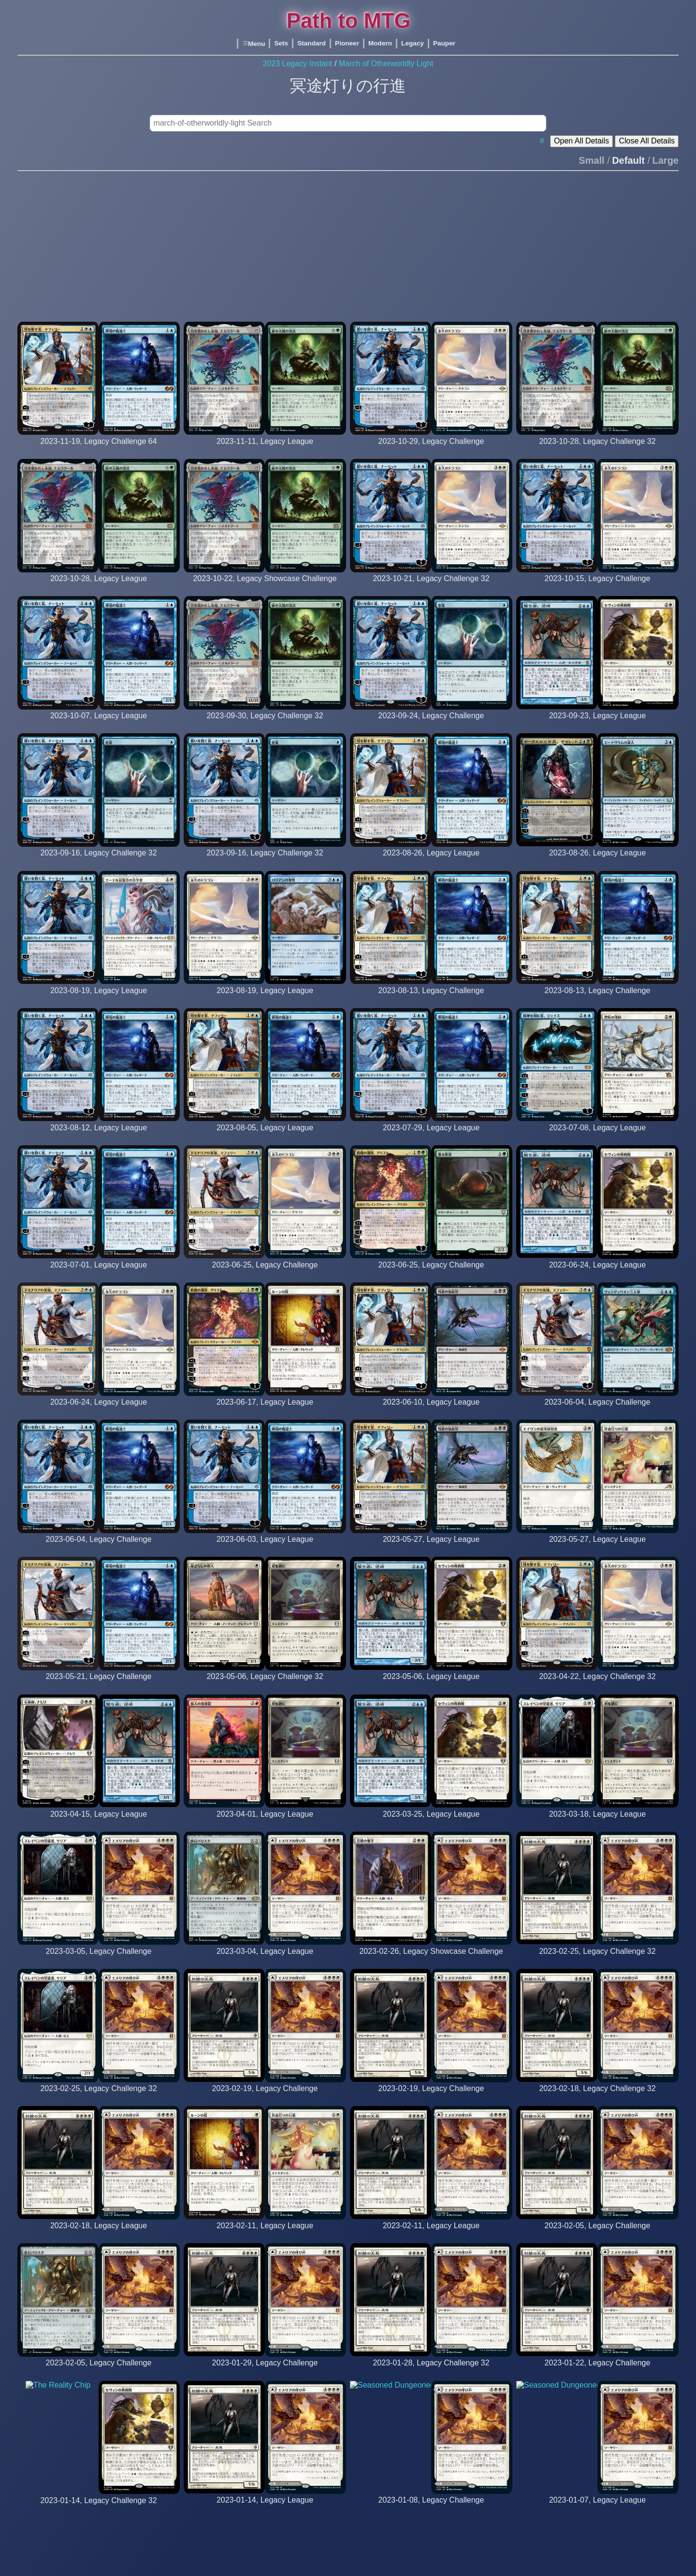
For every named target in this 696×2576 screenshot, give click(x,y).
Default (628, 160)
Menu (253, 43)
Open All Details (581, 141)
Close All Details (647, 141)
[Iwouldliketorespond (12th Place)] (98, 450)
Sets (281, 43)
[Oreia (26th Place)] (597, 999)
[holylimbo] (431, 1136)
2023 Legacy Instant (297, 63)
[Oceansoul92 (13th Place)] (597, 587)
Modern (380, 43)
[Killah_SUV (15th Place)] (431, 724)
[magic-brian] (98, 724)
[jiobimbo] (597, 724)
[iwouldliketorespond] (431, 862)
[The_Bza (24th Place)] (265, 862)
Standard (311, 43)
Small (591, 160)
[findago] (265, 450)
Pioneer (347, 43)
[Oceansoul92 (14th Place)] (431, 587)
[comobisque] (98, 999)
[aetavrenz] (597, 1136)
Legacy (412, 43)
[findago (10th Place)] (597, 450)
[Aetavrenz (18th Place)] (265, 1274)
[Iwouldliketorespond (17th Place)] (430, 999)
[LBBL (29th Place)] (431, 1274)
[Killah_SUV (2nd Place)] (98, 862)
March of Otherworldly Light (386, 63)
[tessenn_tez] (598, 862)
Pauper (444, 43)
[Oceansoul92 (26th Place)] (431, 450)
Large (665, 160)
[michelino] (265, 999)
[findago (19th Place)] (265, 587)
